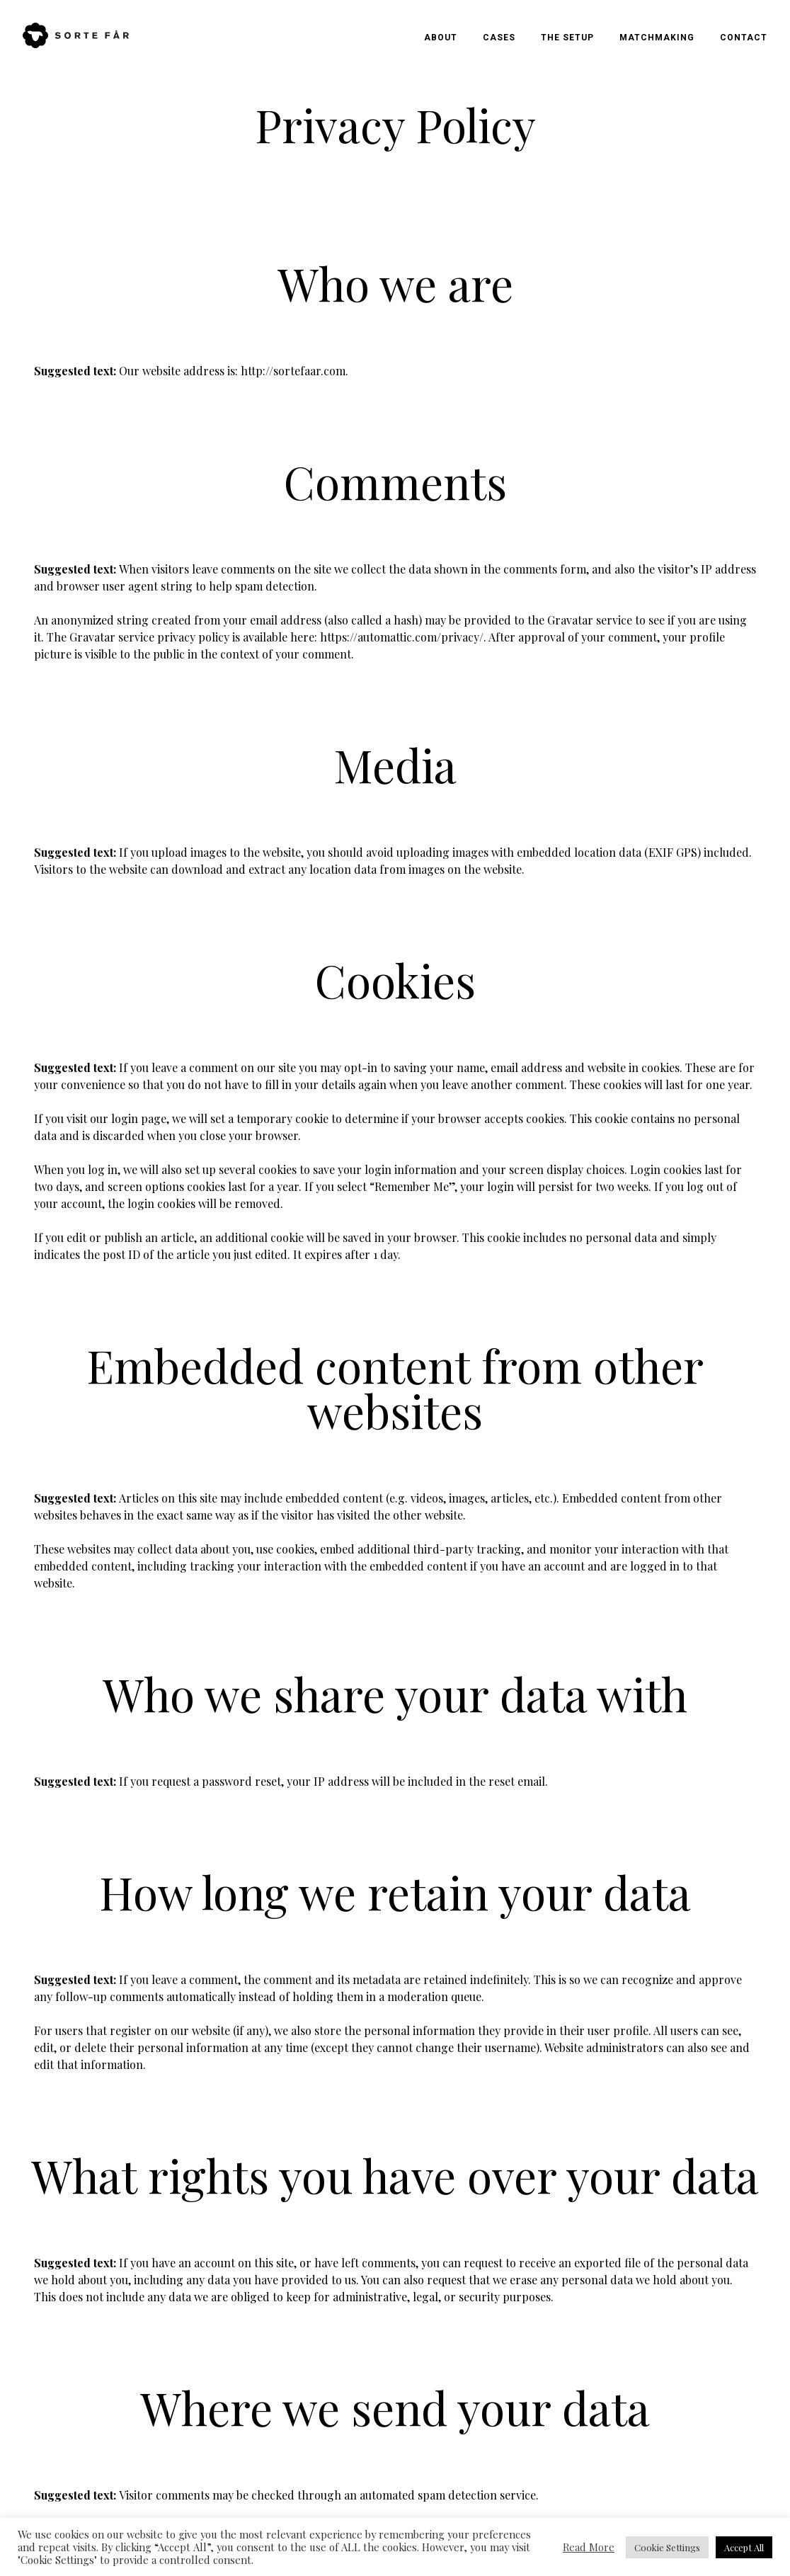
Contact (743, 37)
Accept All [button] (744, 2547)
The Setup (567, 37)
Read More (588, 2547)
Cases (499, 37)
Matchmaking (656, 37)
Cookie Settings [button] (667, 2547)
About (440, 37)
